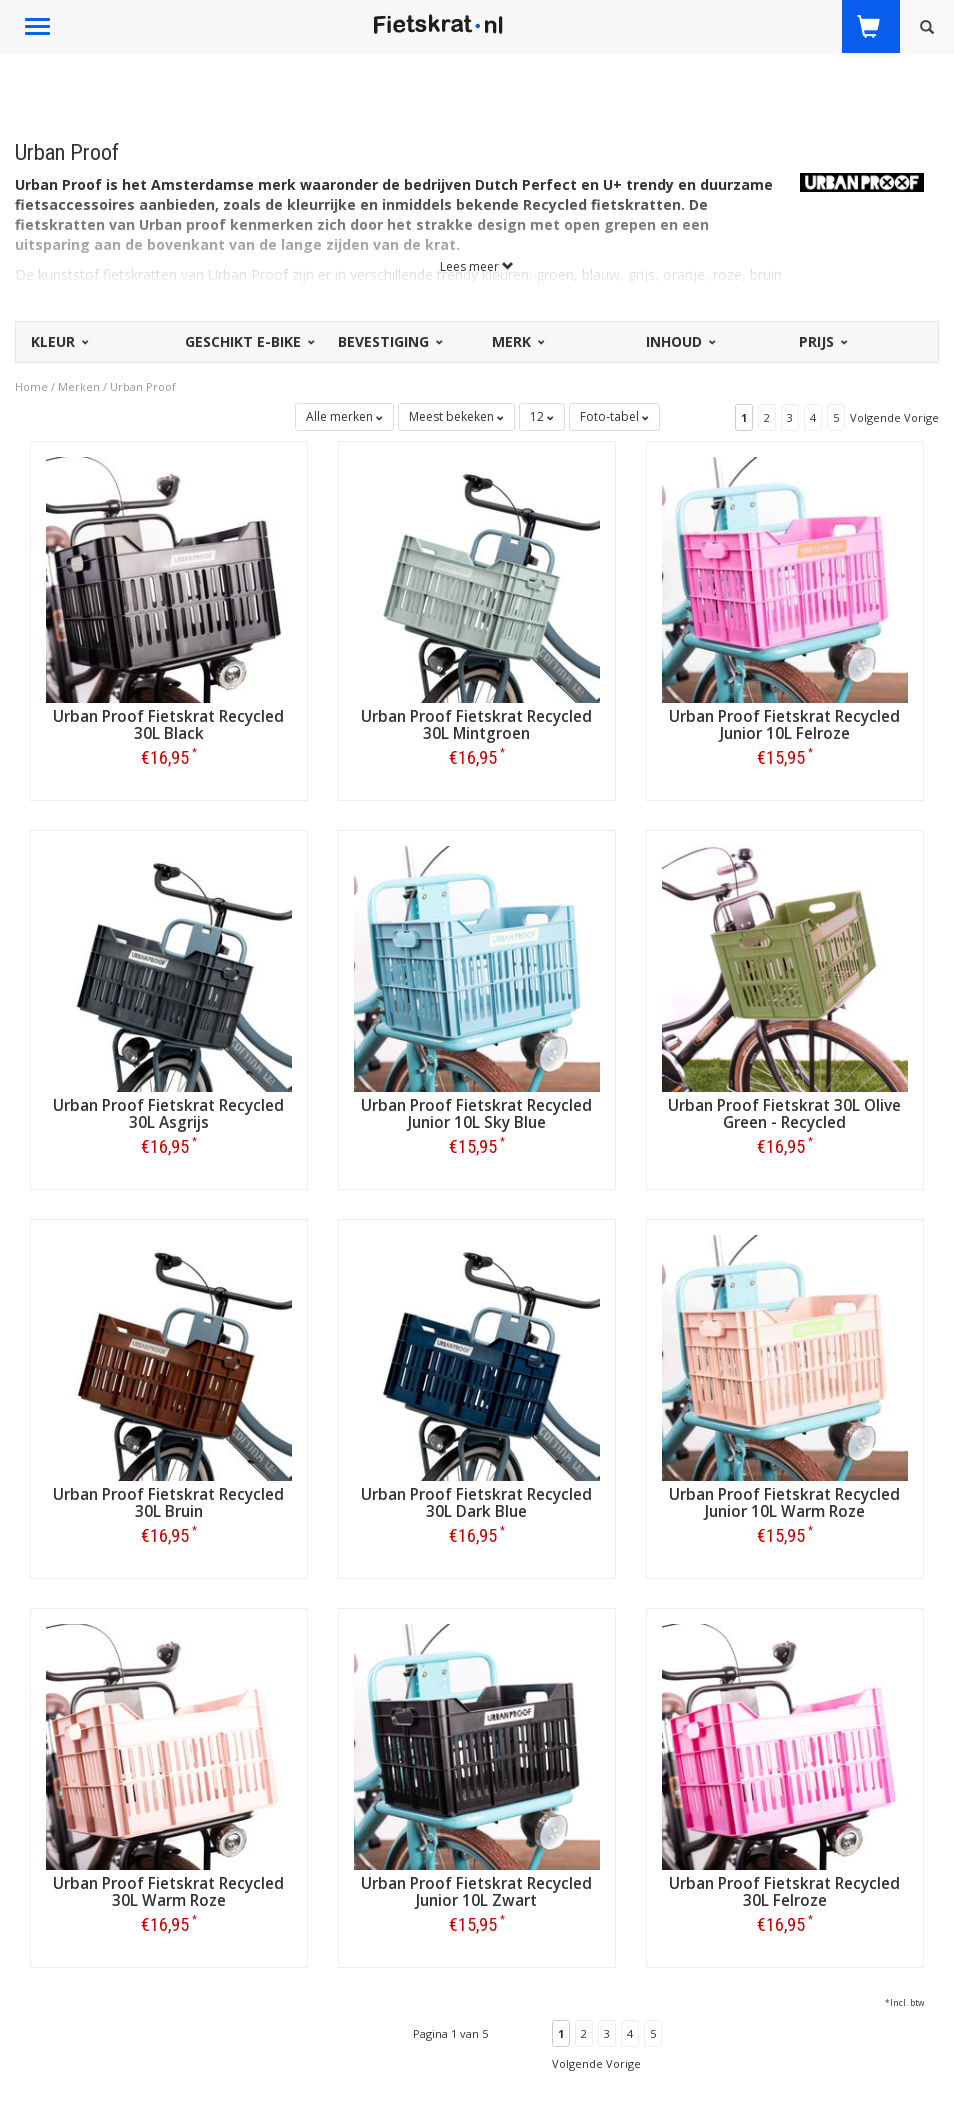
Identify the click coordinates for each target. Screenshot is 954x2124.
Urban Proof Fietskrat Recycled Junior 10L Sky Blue (476, 1114)
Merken (79, 386)
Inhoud (679, 341)
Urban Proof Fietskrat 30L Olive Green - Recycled (784, 1114)
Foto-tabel (614, 416)
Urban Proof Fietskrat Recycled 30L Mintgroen (476, 725)
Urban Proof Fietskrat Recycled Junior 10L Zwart (476, 1892)
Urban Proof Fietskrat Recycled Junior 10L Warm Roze (784, 1503)
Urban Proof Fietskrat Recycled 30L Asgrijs (168, 1114)
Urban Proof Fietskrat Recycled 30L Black (168, 725)
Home (31, 386)
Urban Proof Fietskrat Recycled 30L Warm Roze (168, 1892)
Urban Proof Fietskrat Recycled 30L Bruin (168, 1503)
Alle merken (344, 416)
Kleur (58, 341)
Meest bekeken (456, 416)
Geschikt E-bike (248, 341)
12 (542, 416)
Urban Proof (143, 386)
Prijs (822, 341)
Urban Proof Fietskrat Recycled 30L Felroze (784, 1892)
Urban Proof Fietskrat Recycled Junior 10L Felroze (784, 725)
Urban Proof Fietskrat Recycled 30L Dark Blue (476, 1503)
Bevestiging (389, 341)
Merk (517, 341)
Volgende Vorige (894, 417)
